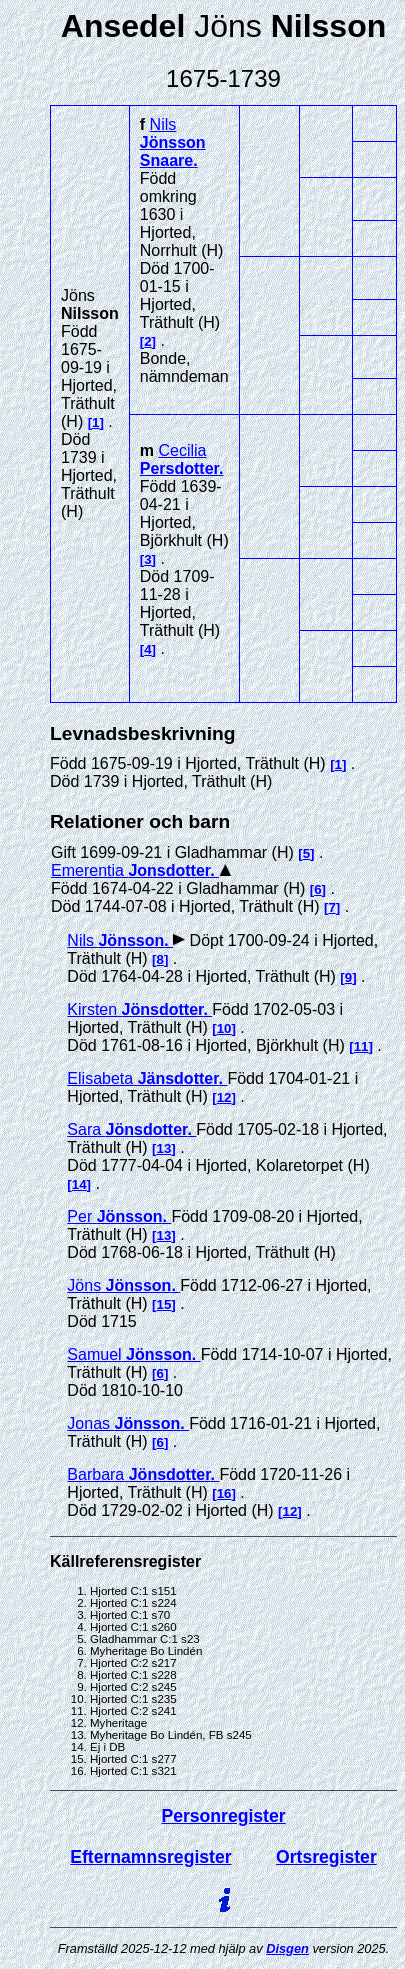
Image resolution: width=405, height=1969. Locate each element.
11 (361, 1046)
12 (224, 1097)
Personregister (223, 1816)
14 (79, 1184)
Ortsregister (326, 1857)
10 (224, 1028)
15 (164, 1304)
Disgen (287, 1948)
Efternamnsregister (150, 1857)
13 (164, 1148)
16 (224, 1493)
